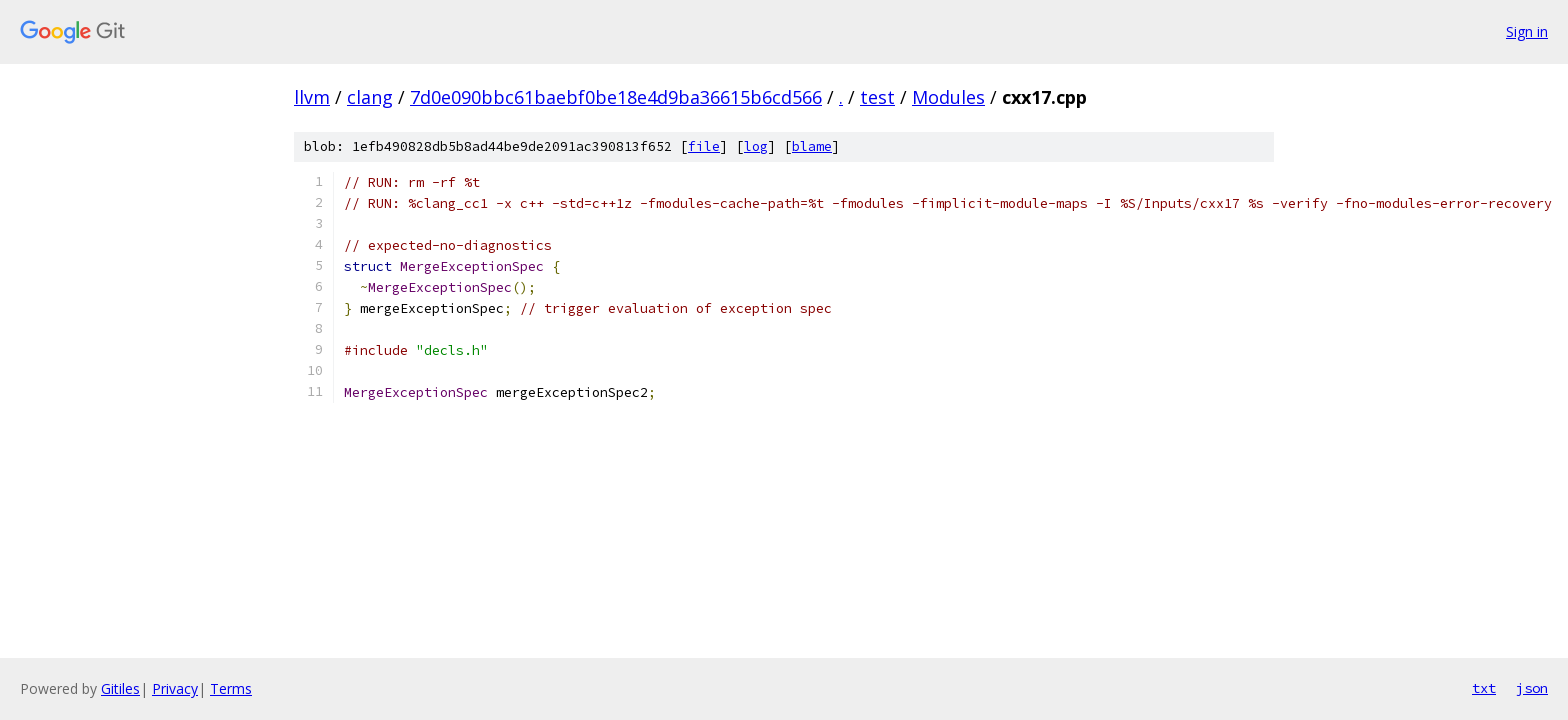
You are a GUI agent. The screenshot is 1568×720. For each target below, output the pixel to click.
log (756, 146)
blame (812, 146)
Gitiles (120, 688)
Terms (231, 688)
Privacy (175, 688)
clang (370, 97)
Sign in (1527, 31)
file (704, 146)
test (877, 97)
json (1532, 688)
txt (1484, 688)
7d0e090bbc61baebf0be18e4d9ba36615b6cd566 (616, 97)
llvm (312, 97)
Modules (948, 97)
